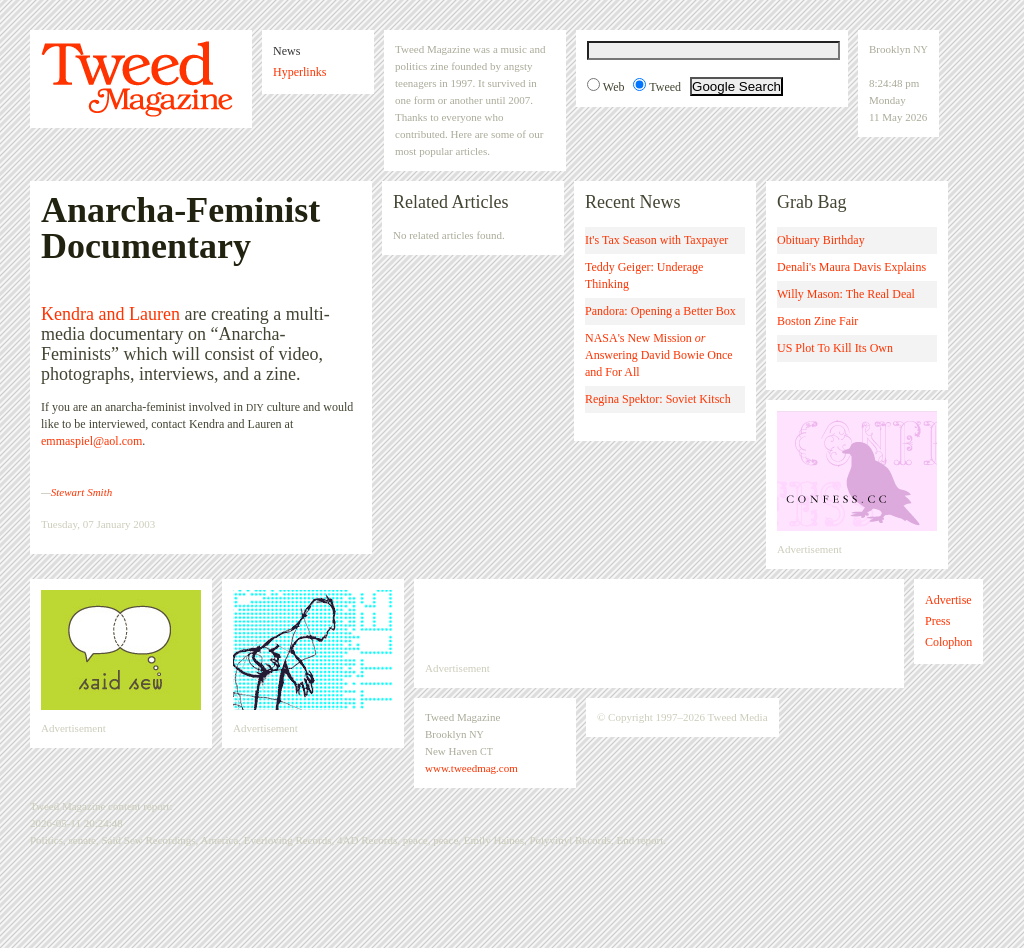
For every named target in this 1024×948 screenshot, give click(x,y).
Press (937, 621)
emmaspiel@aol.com (91, 441)
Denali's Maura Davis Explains (851, 267)
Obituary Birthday (821, 240)
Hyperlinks (299, 72)
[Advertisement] (659, 620)
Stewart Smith (81, 492)
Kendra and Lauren (110, 314)
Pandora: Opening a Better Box (660, 311)
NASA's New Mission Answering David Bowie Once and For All (659, 355)
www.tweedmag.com (471, 768)
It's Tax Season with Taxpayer (656, 240)
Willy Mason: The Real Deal (846, 294)
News (286, 51)
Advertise (948, 600)
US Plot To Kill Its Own (835, 348)
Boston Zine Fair (817, 321)
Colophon (948, 642)
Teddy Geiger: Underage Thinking (644, 275)
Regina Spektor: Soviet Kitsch (658, 399)
